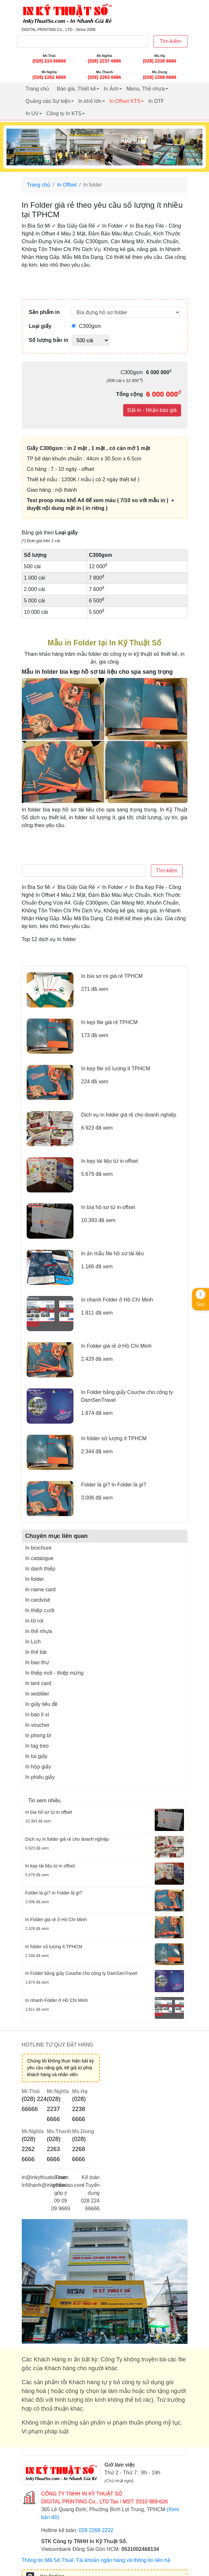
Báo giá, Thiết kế (76, 88)
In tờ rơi (34, 1621)
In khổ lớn (90, 101)
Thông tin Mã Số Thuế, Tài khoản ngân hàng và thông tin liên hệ (96, 2560)
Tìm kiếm (170, 41)
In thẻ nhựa (38, 1631)
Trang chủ (37, 88)
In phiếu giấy (40, 1777)
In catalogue (39, 1558)
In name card (40, 1589)
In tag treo (37, 1746)
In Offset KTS (125, 101)
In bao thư (37, 1662)
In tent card (38, 1683)
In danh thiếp (40, 1568)
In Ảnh (111, 88)
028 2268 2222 (96, 2530)
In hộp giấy (38, 1766)
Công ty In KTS (64, 113)
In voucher (37, 1725)
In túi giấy (36, 1756)
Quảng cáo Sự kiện (48, 101)
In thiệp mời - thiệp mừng (54, 1673)
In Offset (67, 185)
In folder (34, 1579)
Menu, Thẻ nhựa (145, 88)
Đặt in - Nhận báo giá (151, 410)
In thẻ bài (36, 1652)
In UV (32, 113)
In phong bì (38, 1735)
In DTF (156, 101)
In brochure (38, 1548)
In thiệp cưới (40, 1610)
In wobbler (37, 1693)
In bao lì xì (37, 1714)
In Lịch (33, 1641)
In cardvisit (37, 1600)
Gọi (200, 1298)
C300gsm (86, 326)
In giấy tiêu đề (41, 1704)
